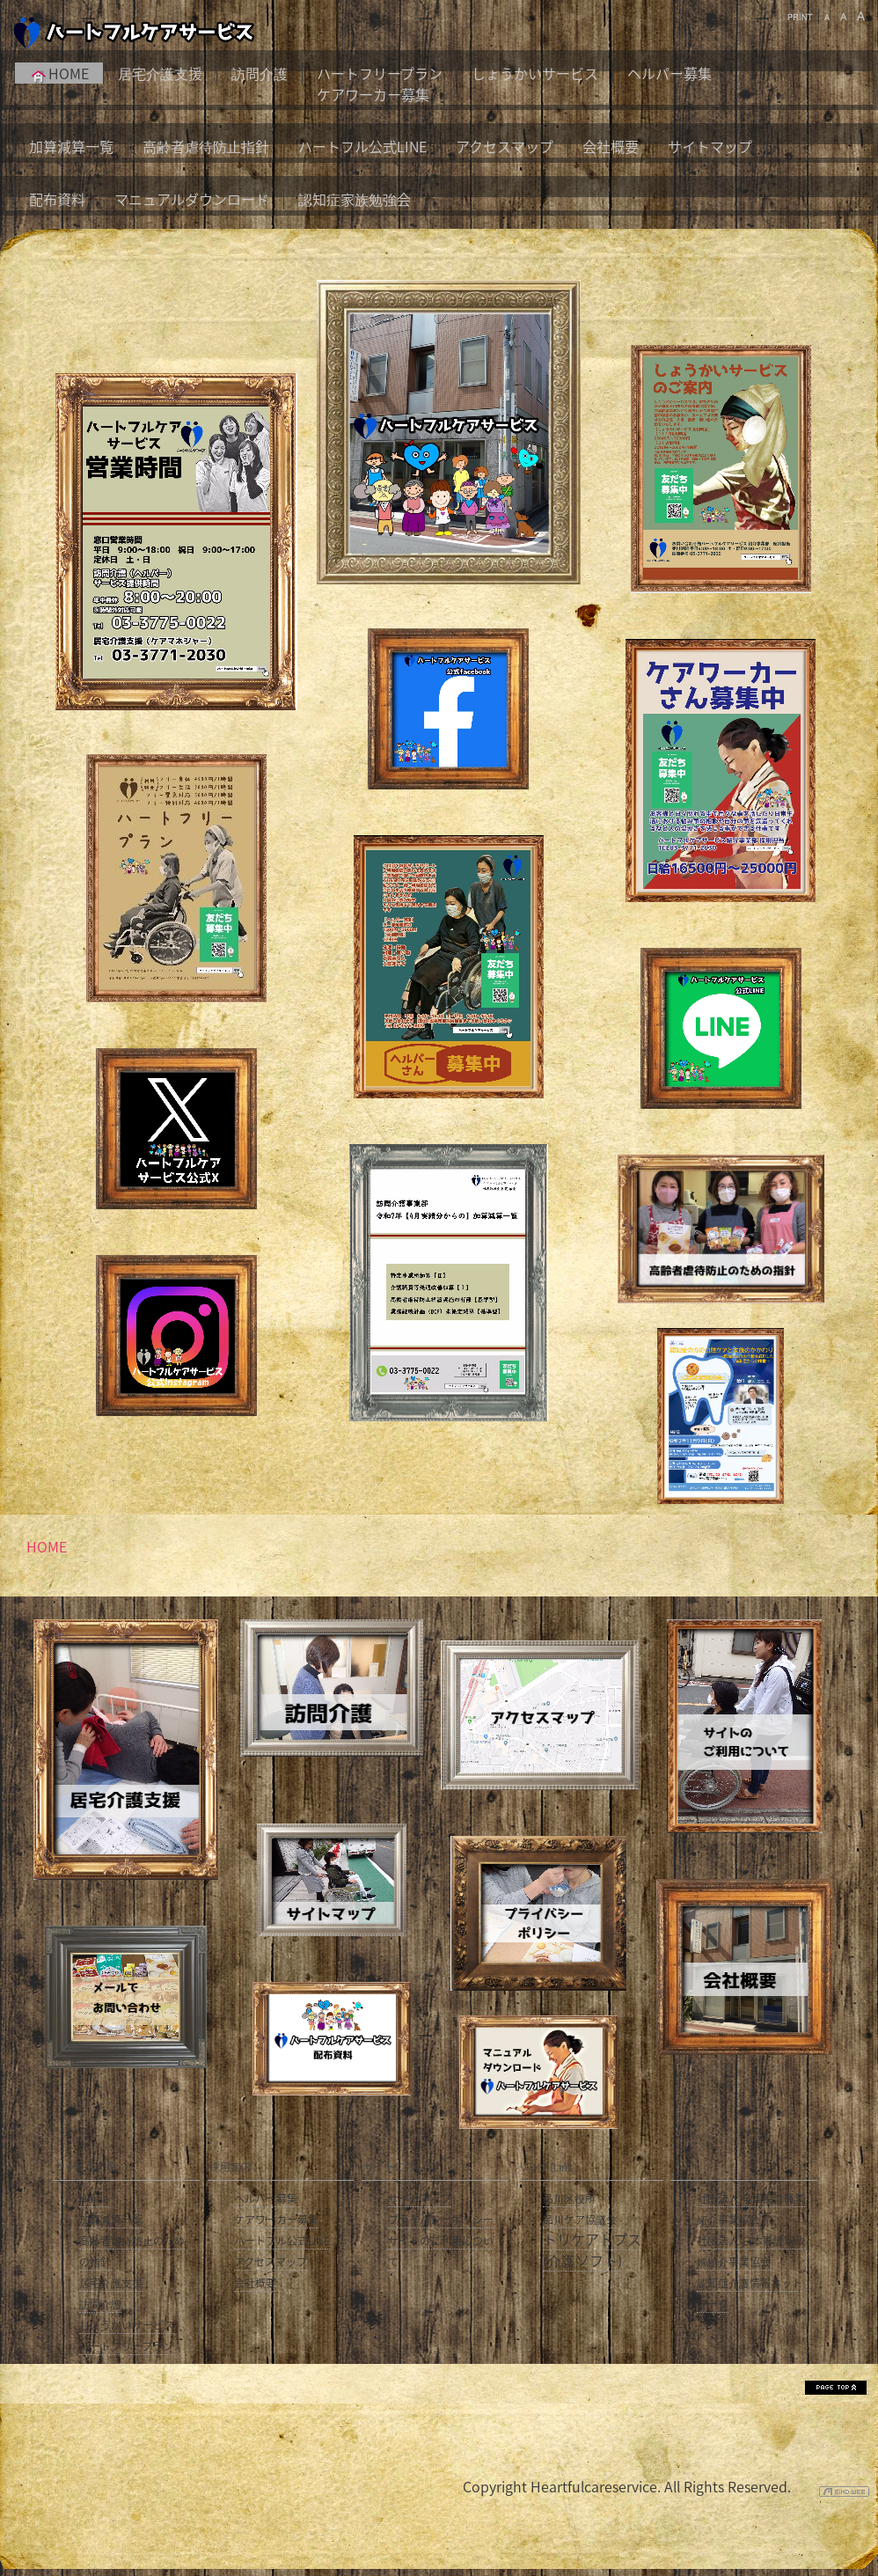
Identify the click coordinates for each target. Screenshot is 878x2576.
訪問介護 (259, 73)
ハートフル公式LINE (362, 146)
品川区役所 (569, 2198)
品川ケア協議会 (580, 2219)
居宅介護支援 (160, 73)
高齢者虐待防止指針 (206, 146)
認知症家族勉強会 (354, 198)
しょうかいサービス (535, 73)
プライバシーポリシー (441, 2219)
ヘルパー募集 (669, 73)
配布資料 (57, 198)
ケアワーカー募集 (373, 94)
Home (94, 2198)
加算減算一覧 (71, 146)
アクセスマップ (504, 146)
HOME (59, 73)
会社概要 (610, 146)
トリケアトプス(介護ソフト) (592, 2249)
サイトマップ (710, 146)
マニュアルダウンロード (191, 198)
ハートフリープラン (380, 73)
